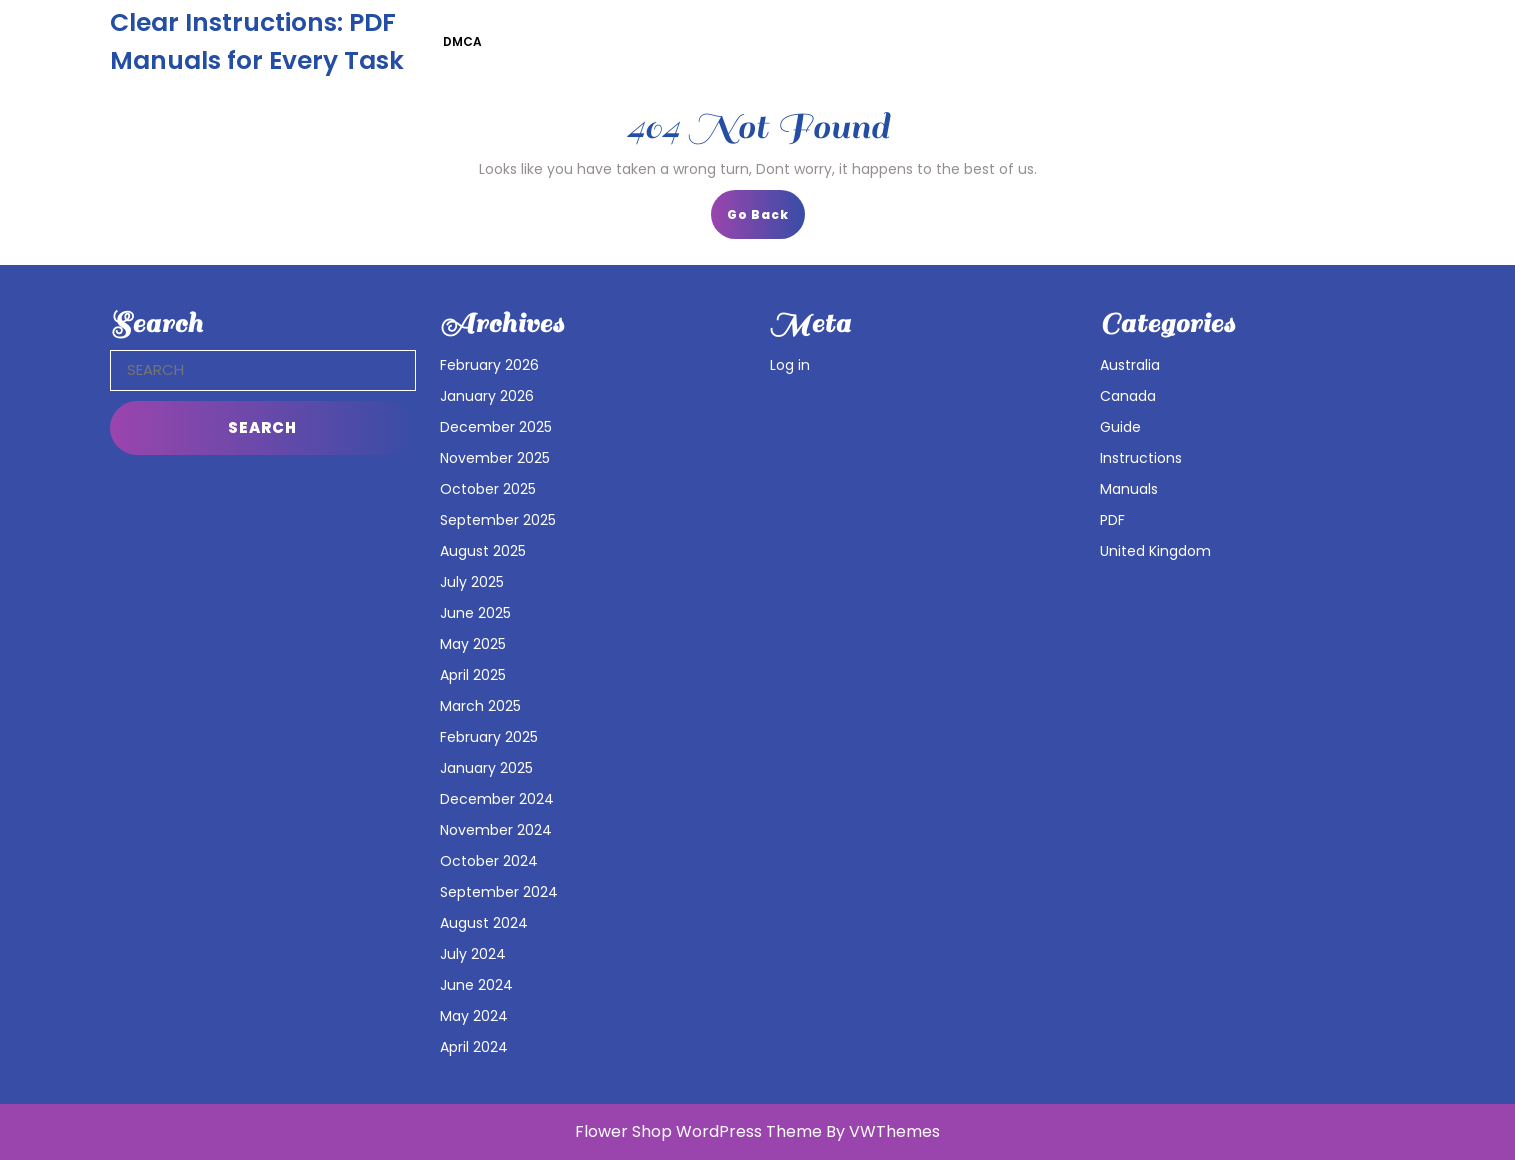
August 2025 (483, 551)
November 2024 (496, 830)
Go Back (766, 220)
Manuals (1129, 489)
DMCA (462, 41)
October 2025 (488, 489)
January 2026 (487, 396)
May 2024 (474, 1016)
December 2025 (496, 427)
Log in (790, 365)
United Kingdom (1155, 551)
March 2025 (480, 706)
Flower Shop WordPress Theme (698, 1131)
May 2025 (473, 644)
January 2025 (486, 768)
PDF (1112, 520)
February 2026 (489, 365)
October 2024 (489, 861)
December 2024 (497, 799)
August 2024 (484, 923)
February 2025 (489, 737)
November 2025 (495, 458)
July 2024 (473, 954)
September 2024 (499, 892)
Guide (1120, 427)
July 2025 (472, 582)
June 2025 (475, 613)
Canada (1128, 396)
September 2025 (498, 520)
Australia (1130, 365)
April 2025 (473, 675)
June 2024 (476, 985)
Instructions (1141, 458)
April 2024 (474, 1047)
